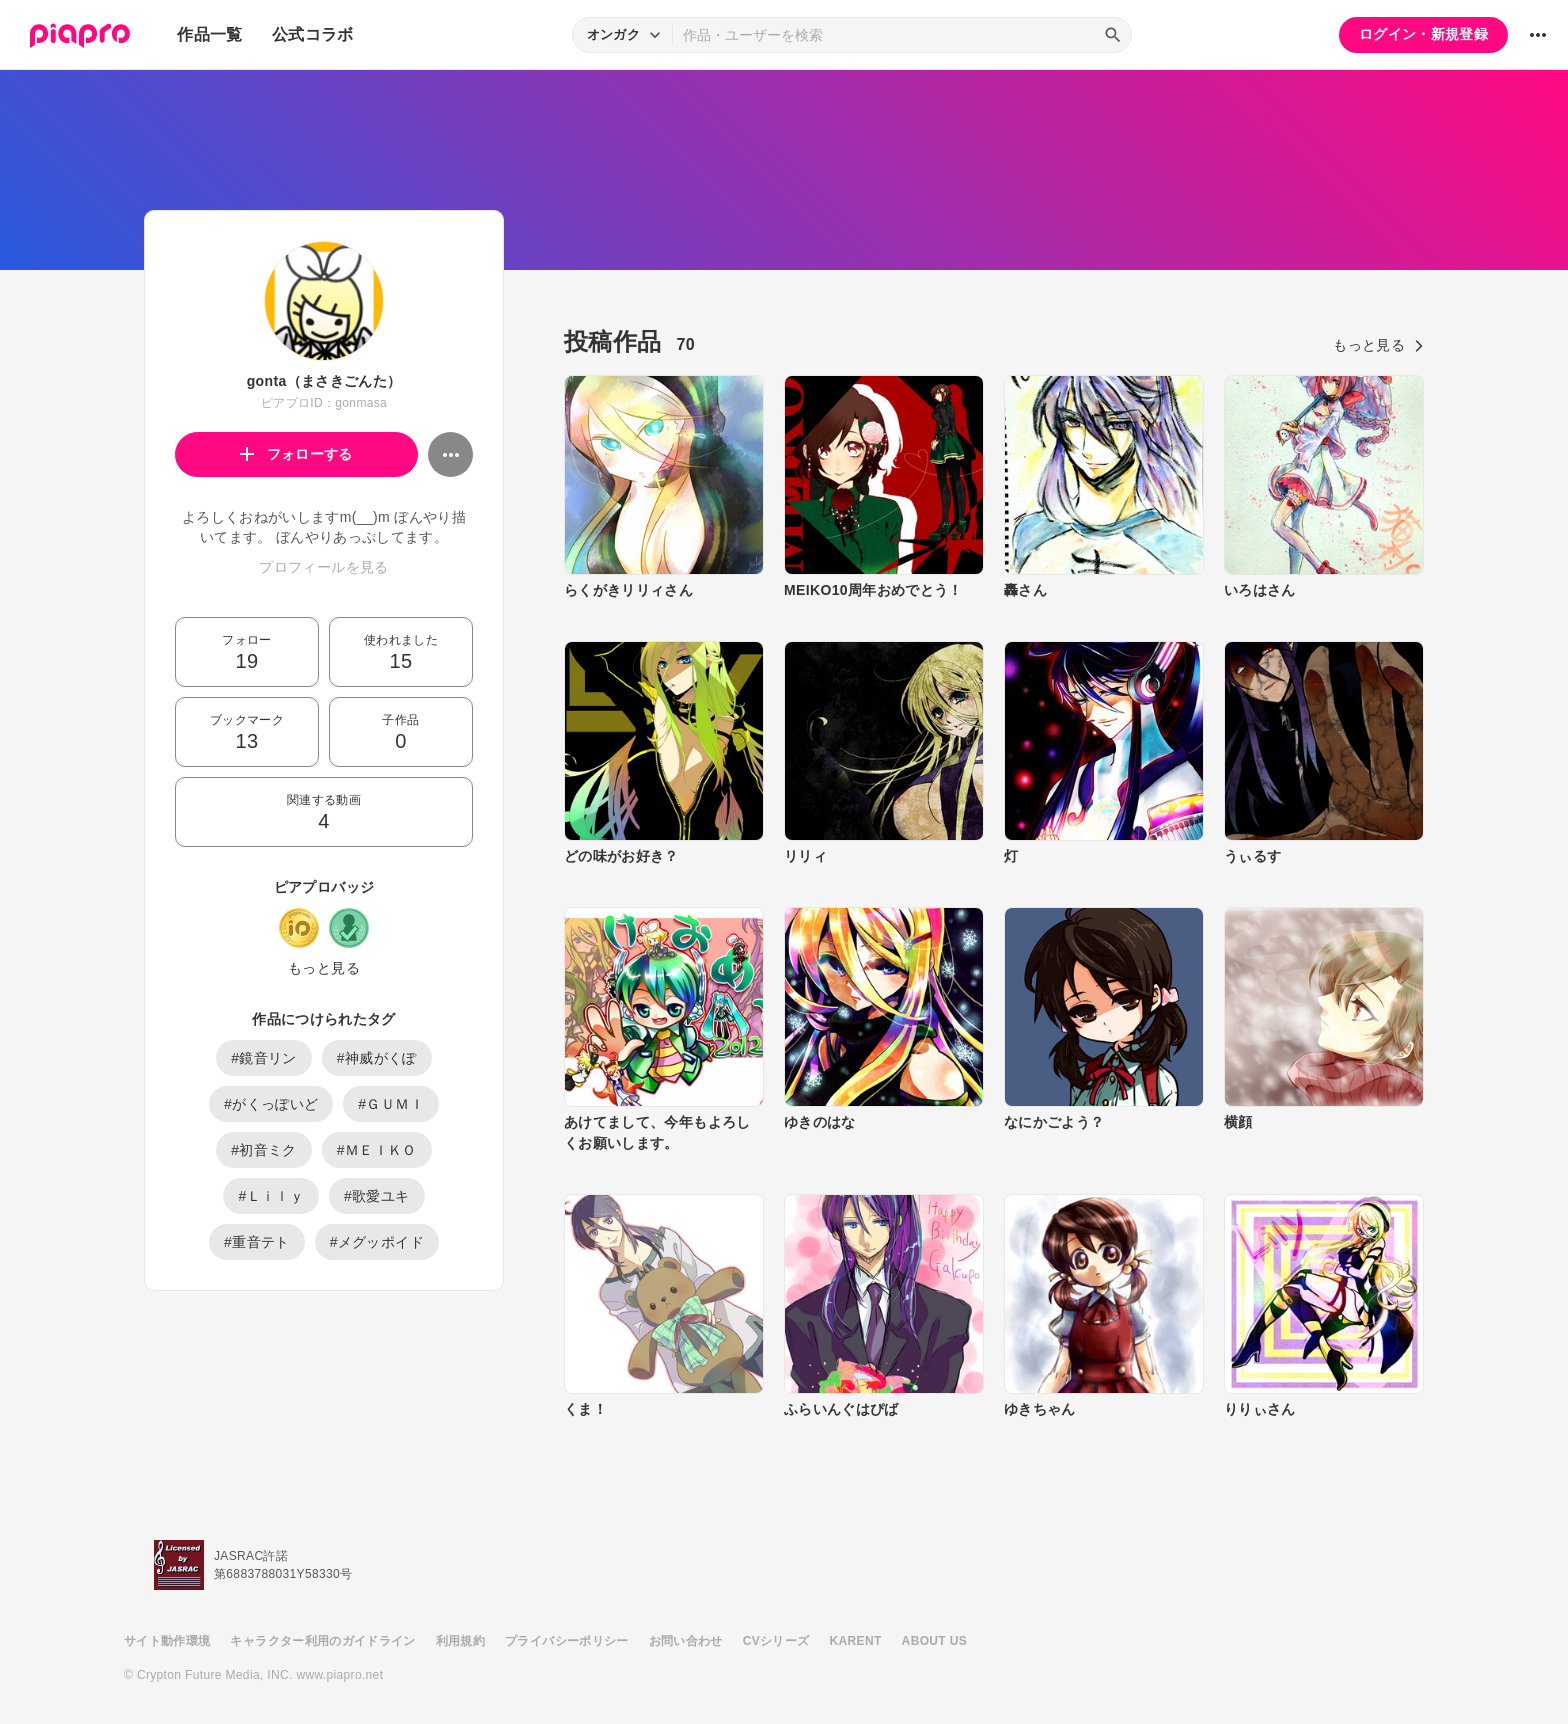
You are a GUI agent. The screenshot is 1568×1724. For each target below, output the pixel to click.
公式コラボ (313, 34)
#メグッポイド (377, 1242)
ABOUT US (934, 1641)
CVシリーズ (776, 1641)
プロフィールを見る (323, 567)
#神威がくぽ (377, 1058)
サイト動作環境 (167, 1641)
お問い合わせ (686, 1641)
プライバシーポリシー (567, 1641)
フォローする (296, 454)
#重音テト (257, 1242)
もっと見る (324, 968)
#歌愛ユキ (377, 1196)
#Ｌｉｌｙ (271, 1196)
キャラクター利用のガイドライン (322, 1641)
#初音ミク (264, 1150)
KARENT (856, 1641)
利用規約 (460, 1641)
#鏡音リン (264, 1058)
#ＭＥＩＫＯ (377, 1150)
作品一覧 (209, 34)
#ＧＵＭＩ (391, 1104)
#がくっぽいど (271, 1104)
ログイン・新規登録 (1423, 34)
